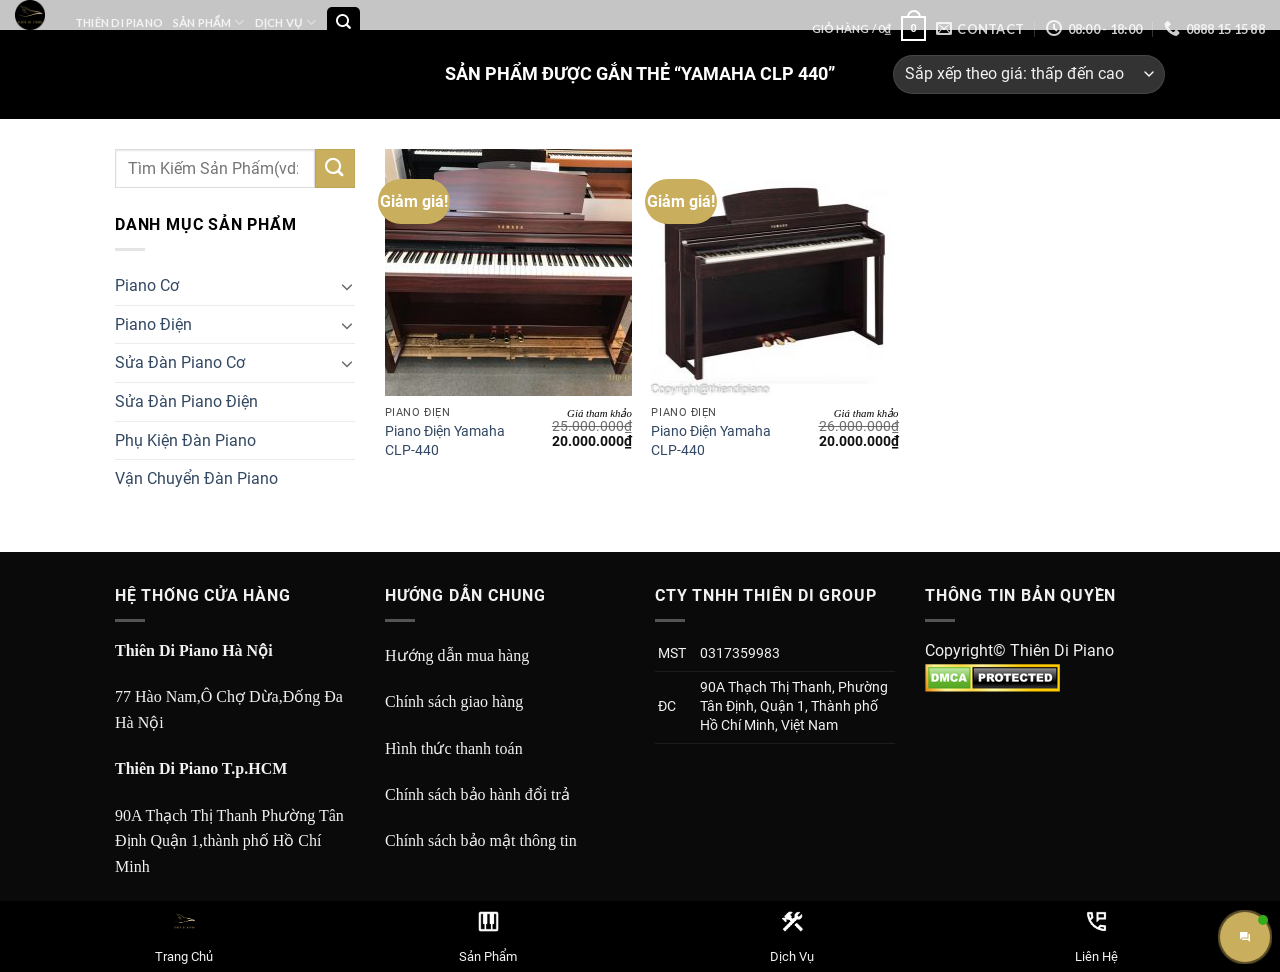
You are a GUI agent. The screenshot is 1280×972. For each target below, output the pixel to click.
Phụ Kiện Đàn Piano (185, 440)
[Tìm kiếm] (343, 23)
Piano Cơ (147, 285)
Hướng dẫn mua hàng (457, 655)
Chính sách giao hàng (454, 701)
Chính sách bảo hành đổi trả (477, 794)
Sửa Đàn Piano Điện (186, 401)
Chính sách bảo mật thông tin (481, 840)
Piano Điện (153, 324)
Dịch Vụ (285, 22)
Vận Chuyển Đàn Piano (196, 478)
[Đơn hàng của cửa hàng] (1029, 74)
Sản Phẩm (208, 22)
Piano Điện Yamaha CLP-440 (445, 441)
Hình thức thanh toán (454, 748)
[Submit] (335, 168)
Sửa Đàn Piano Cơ (180, 362)
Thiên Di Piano (119, 22)
